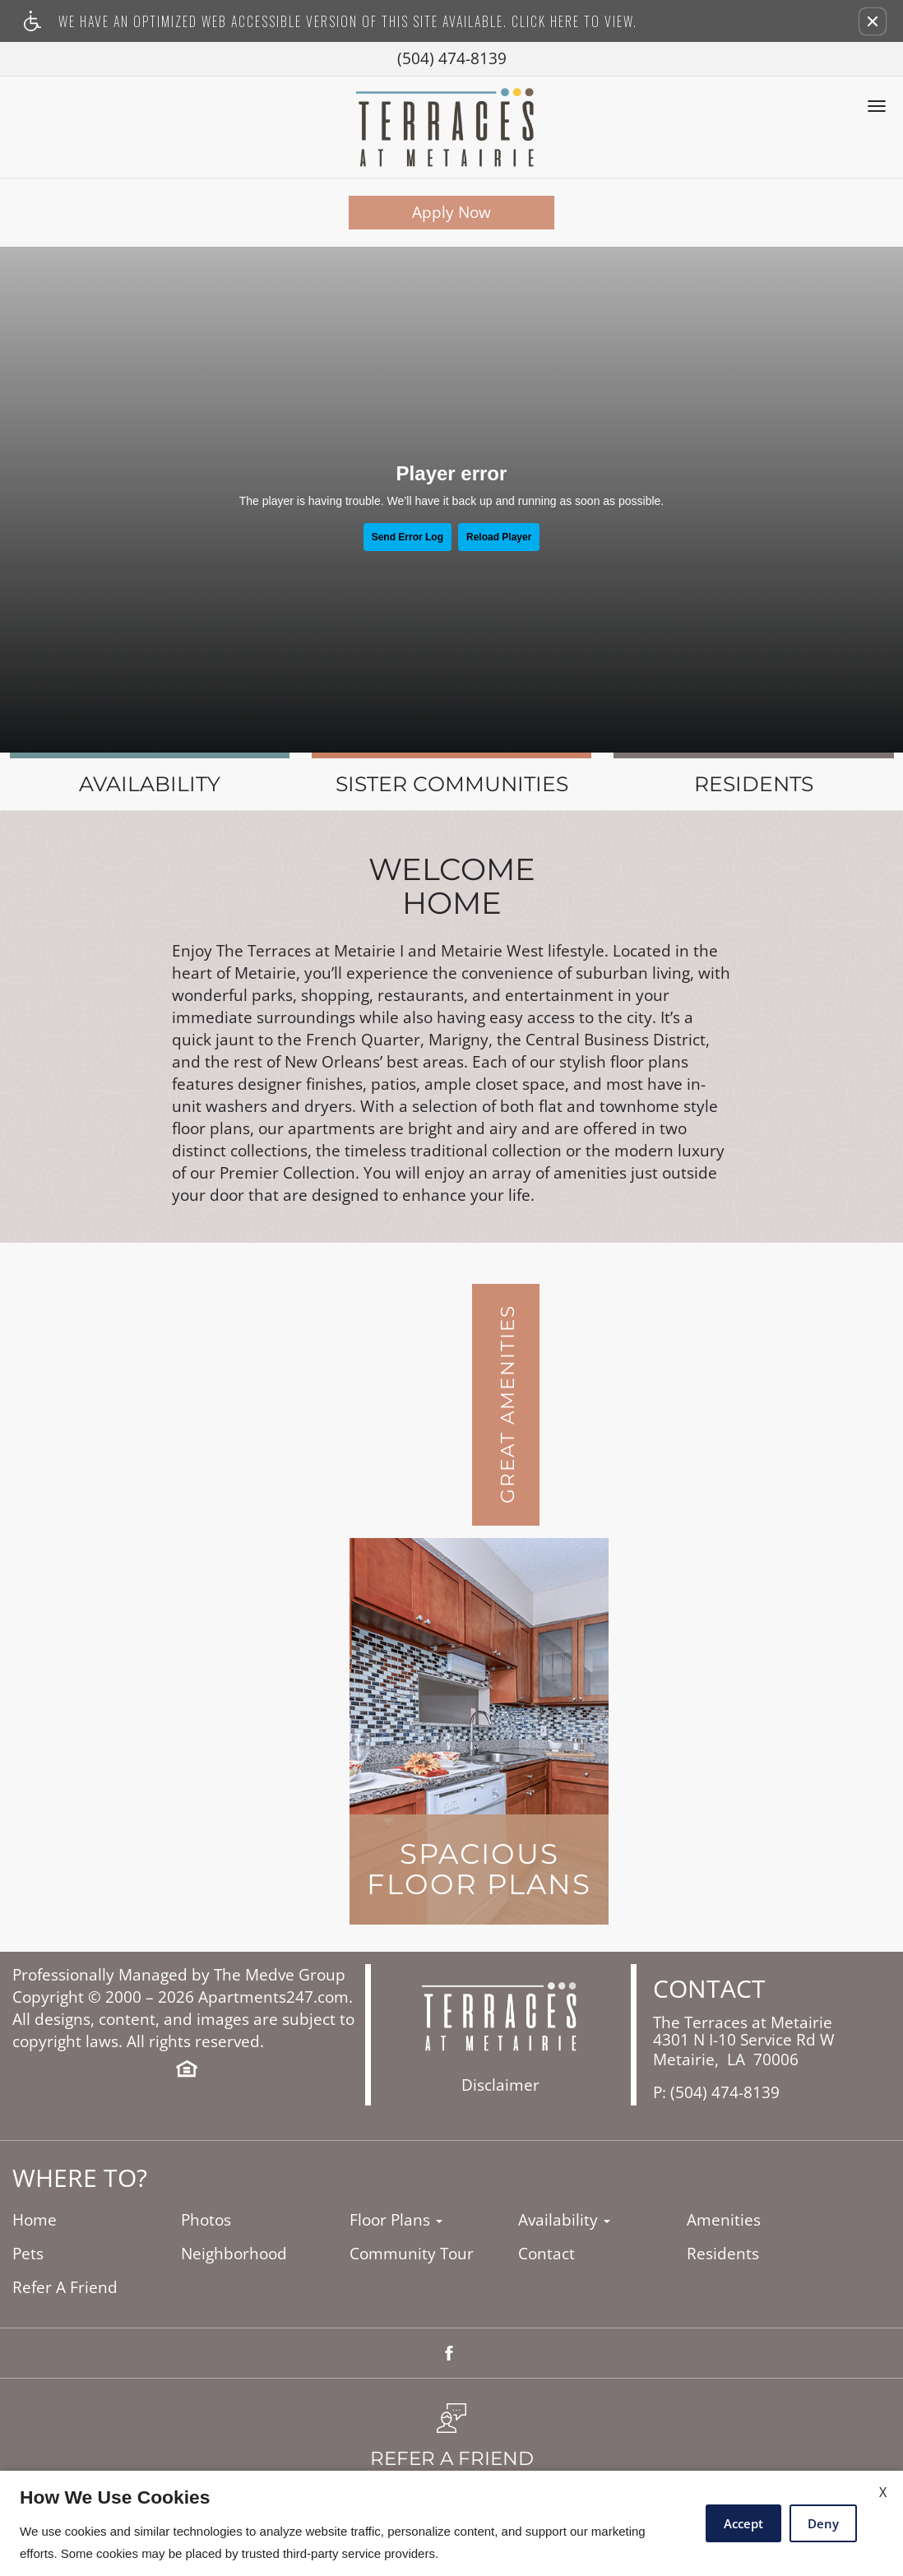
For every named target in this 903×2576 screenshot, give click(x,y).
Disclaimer (500, 2085)
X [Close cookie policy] (883, 2492)
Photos (206, 2220)
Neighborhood (234, 2254)
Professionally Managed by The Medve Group (178, 1975)
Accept (743, 2523)
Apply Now (451, 212)
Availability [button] (564, 2220)
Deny (823, 2523)
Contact (546, 2254)
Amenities (724, 2220)
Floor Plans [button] (396, 2220)
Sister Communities (452, 783)
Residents (753, 783)
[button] (872, 21)
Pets (28, 2254)
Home (34, 2220)
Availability (149, 783)
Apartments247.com (273, 1997)
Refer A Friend (65, 2287)
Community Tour (412, 2254)
